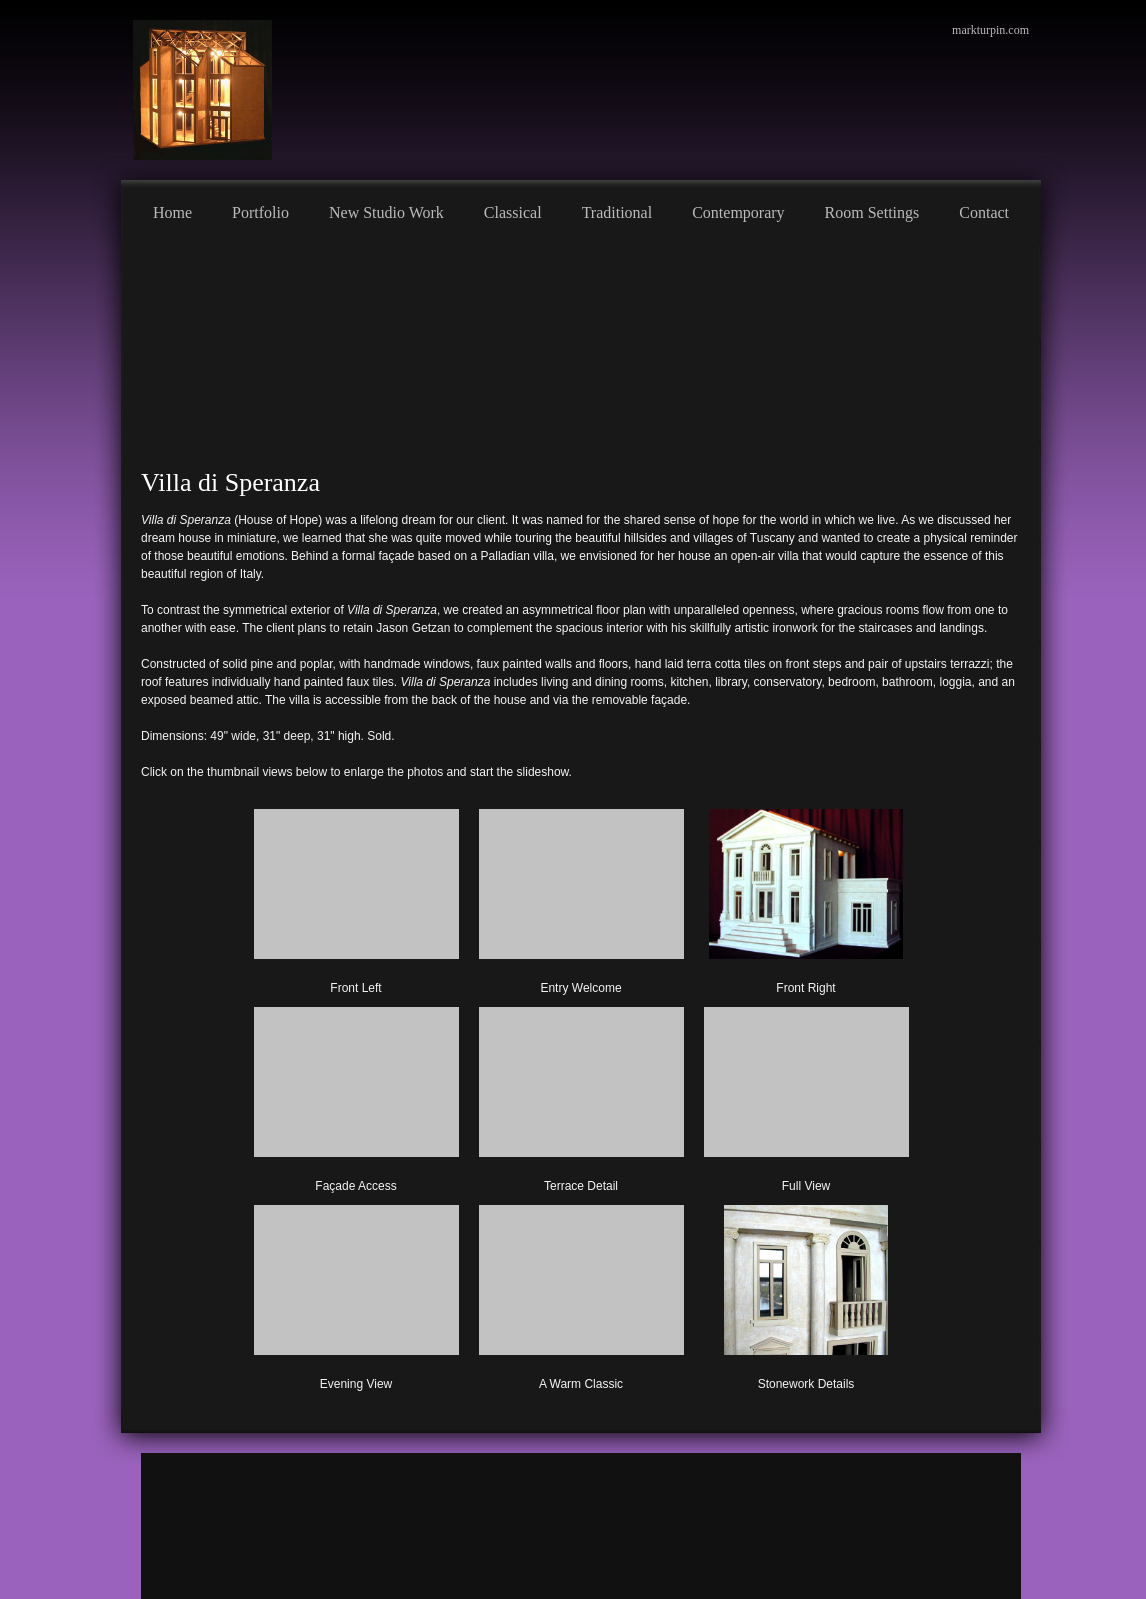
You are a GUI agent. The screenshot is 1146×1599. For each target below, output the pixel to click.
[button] (356, 898)
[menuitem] (172, 210)
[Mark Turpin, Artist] (202, 90)
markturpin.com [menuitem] (990, 30)
